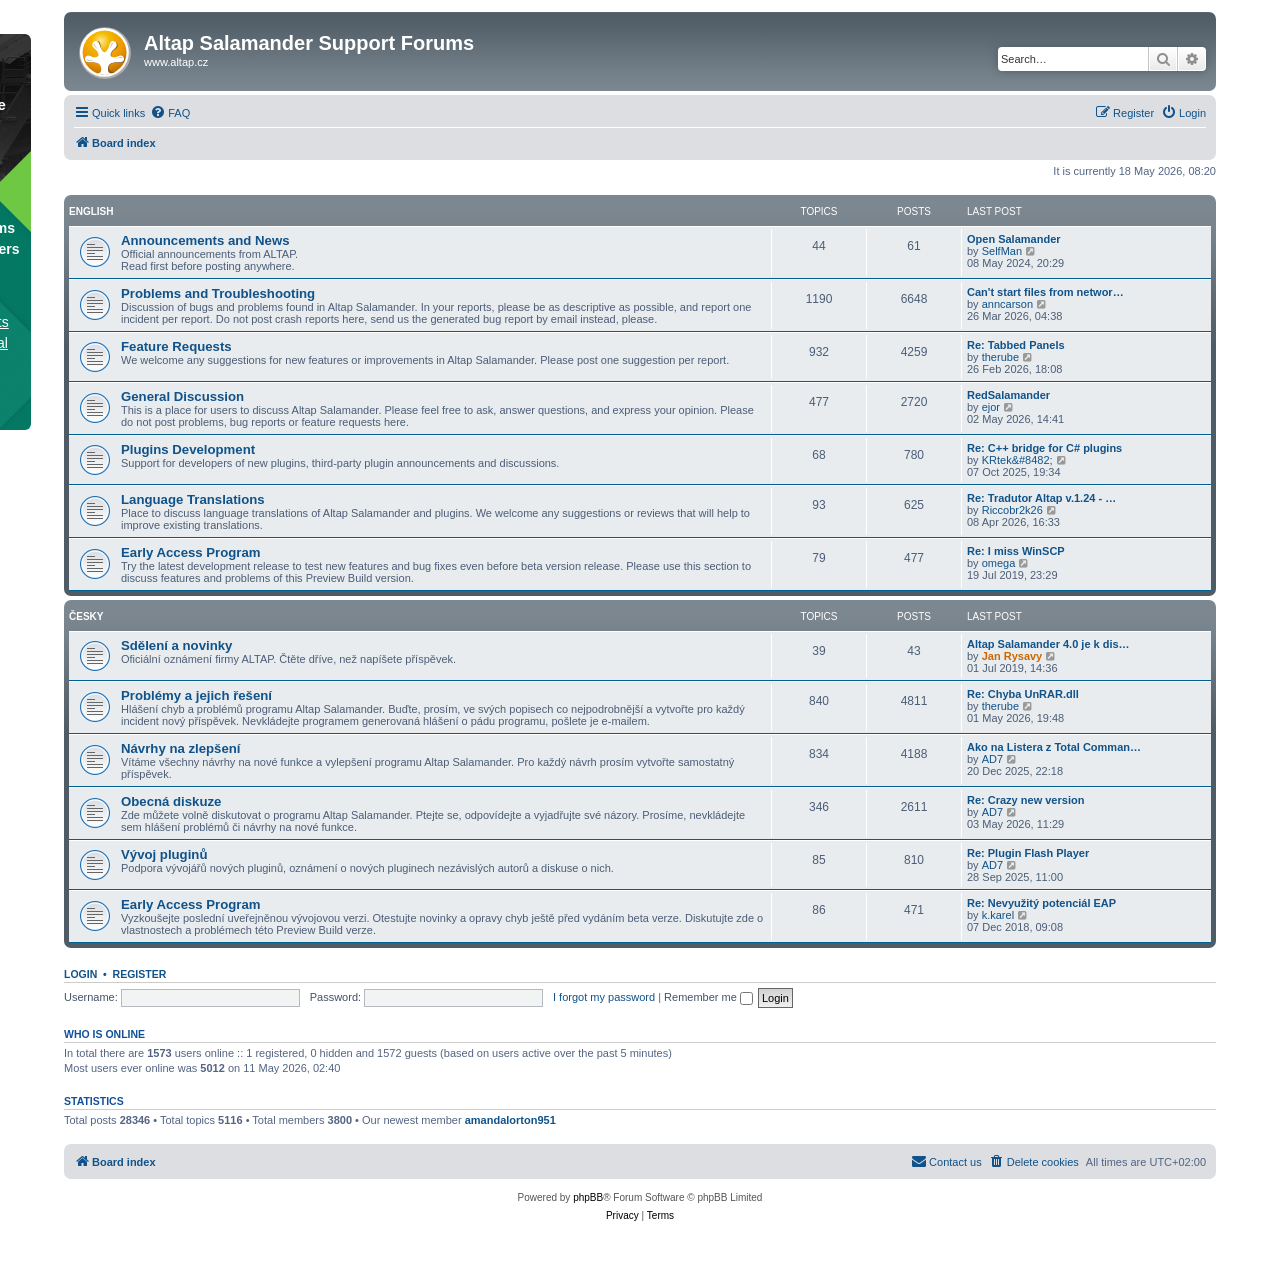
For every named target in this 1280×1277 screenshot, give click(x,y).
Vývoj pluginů (164, 854)
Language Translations (193, 499)
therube (1000, 357)
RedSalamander (1008, 395)
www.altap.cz (176, 62)
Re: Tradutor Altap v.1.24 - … (1041, 498)
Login (80, 974)
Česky (86, 616)
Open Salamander (1014, 239)
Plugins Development (188, 449)
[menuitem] (170, 113)
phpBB (588, 1197)
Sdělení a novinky (176, 645)
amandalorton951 (510, 1120)
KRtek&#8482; (1017, 460)
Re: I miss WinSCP (1016, 551)
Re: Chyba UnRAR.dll (1023, 694)
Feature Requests (176, 346)
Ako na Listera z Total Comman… (1054, 747)
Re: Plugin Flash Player (1028, 853)
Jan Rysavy (1012, 656)
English (91, 211)
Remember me (708, 997)
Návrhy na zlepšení (180, 748)
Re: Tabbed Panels (1016, 345)
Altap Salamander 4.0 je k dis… (1048, 644)
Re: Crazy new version (1025, 800)
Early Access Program (191, 552)
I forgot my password (604, 997)
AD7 (992, 759)
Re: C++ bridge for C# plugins (1044, 448)
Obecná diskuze (171, 801)
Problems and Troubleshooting (218, 293)
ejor (991, 407)
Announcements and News (205, 240)
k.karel (998, 915)
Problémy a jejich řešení (196, 695)
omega (999, 563)
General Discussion (182, 396)
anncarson (1007, 304)
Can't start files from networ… (1045, 292)
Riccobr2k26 (1012, 510)
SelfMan (1002, 251)
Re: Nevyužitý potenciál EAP (1041, 903)
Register (140, 974)
